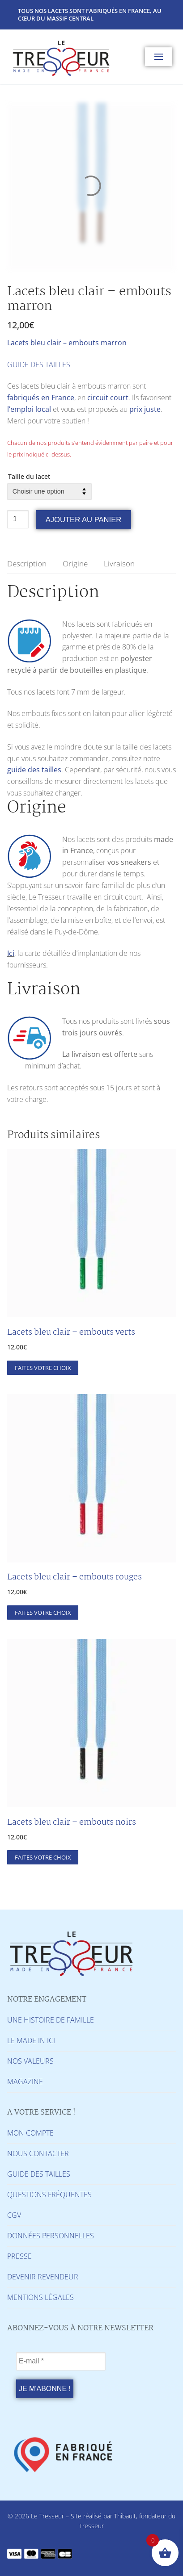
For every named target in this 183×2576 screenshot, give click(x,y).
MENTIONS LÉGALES (40, 2297)
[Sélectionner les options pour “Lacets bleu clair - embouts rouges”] (42, 1612)
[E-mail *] (61, 2361)
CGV (14, 2215)
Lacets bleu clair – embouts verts (71, 1332)
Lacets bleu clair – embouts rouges (74, 1577)
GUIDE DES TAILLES (38, 364)
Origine (75, 563)
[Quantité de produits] (18, 519)
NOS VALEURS (30, 2061)
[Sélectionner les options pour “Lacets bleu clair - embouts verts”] (42, 1368)
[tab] (27, 564)
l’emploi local (29, 409)
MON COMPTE (30, 2133)
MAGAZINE (25, 2081)
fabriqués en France (40, 397)
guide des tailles (34, 770)
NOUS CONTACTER (38, 2153)
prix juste (145, 409)
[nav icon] (158, 56)
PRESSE (19, 2256)
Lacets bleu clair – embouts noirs (71, 1822)
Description (27, 563)
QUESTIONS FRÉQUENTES (49, 2194)
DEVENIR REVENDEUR (42, 2277)
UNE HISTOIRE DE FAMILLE (50, 2020)
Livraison (119, 563)
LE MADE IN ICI (31, 2040)
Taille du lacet (29, 476)
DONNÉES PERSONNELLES (50, 2236)
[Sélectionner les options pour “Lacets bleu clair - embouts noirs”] (42, 1857)
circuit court (107, 397)
